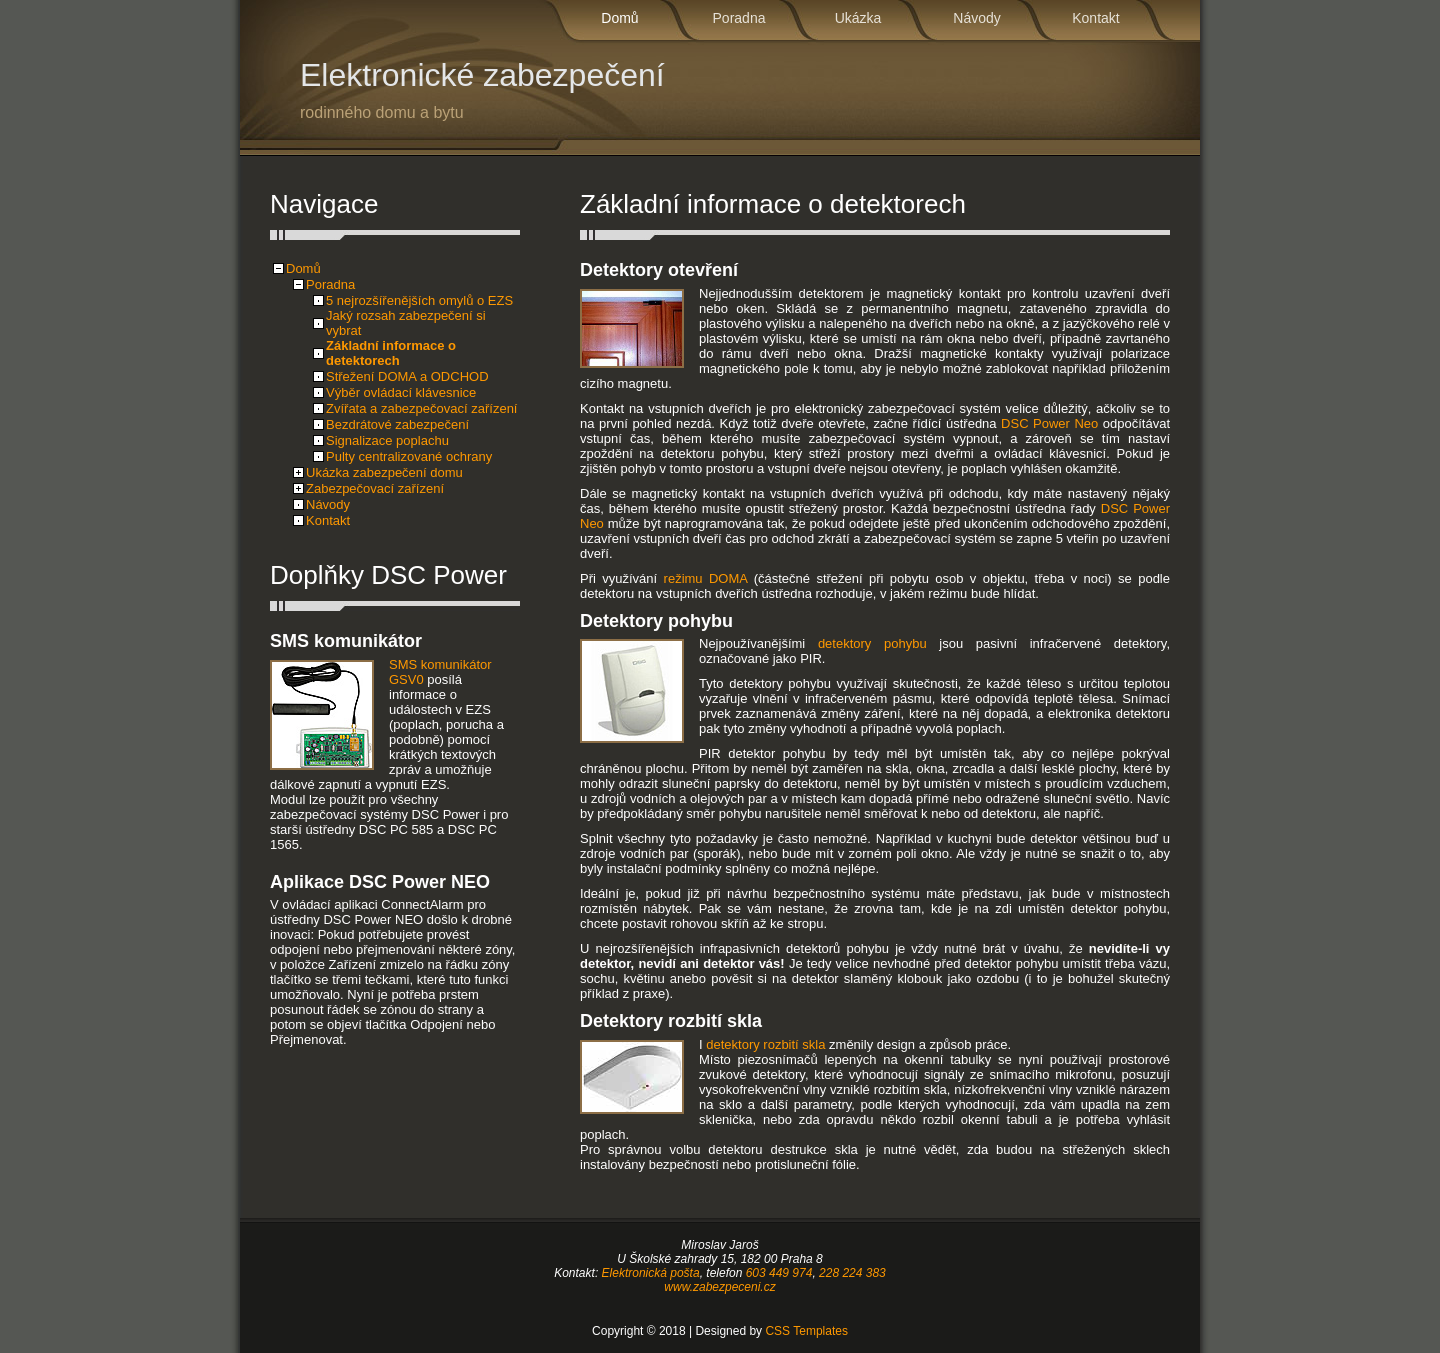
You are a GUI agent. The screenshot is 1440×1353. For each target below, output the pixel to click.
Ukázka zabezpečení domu (384, 472)
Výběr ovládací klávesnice (401, 392)
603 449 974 (779, 1273)
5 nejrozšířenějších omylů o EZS (419, 300)
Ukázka (858, 18)
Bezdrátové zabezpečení (397, 424)
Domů (619, 18)
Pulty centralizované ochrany (409, 456)
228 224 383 (852, 1273)
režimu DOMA (706, 578)
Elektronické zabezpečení (550, 89)
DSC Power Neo (1049, 423)
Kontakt (1095, 18)
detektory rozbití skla (765, 1044)
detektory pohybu (872, 643)
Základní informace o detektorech (391, 353)
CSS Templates (806, 1331)
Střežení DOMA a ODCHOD (407, 376)
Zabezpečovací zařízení (375, 488)
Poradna (739, 18)
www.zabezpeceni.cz (719, 1287)
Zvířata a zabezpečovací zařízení (421, 408)
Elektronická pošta (651, 1273)
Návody (976, 18)
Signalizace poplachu (387, 440)
